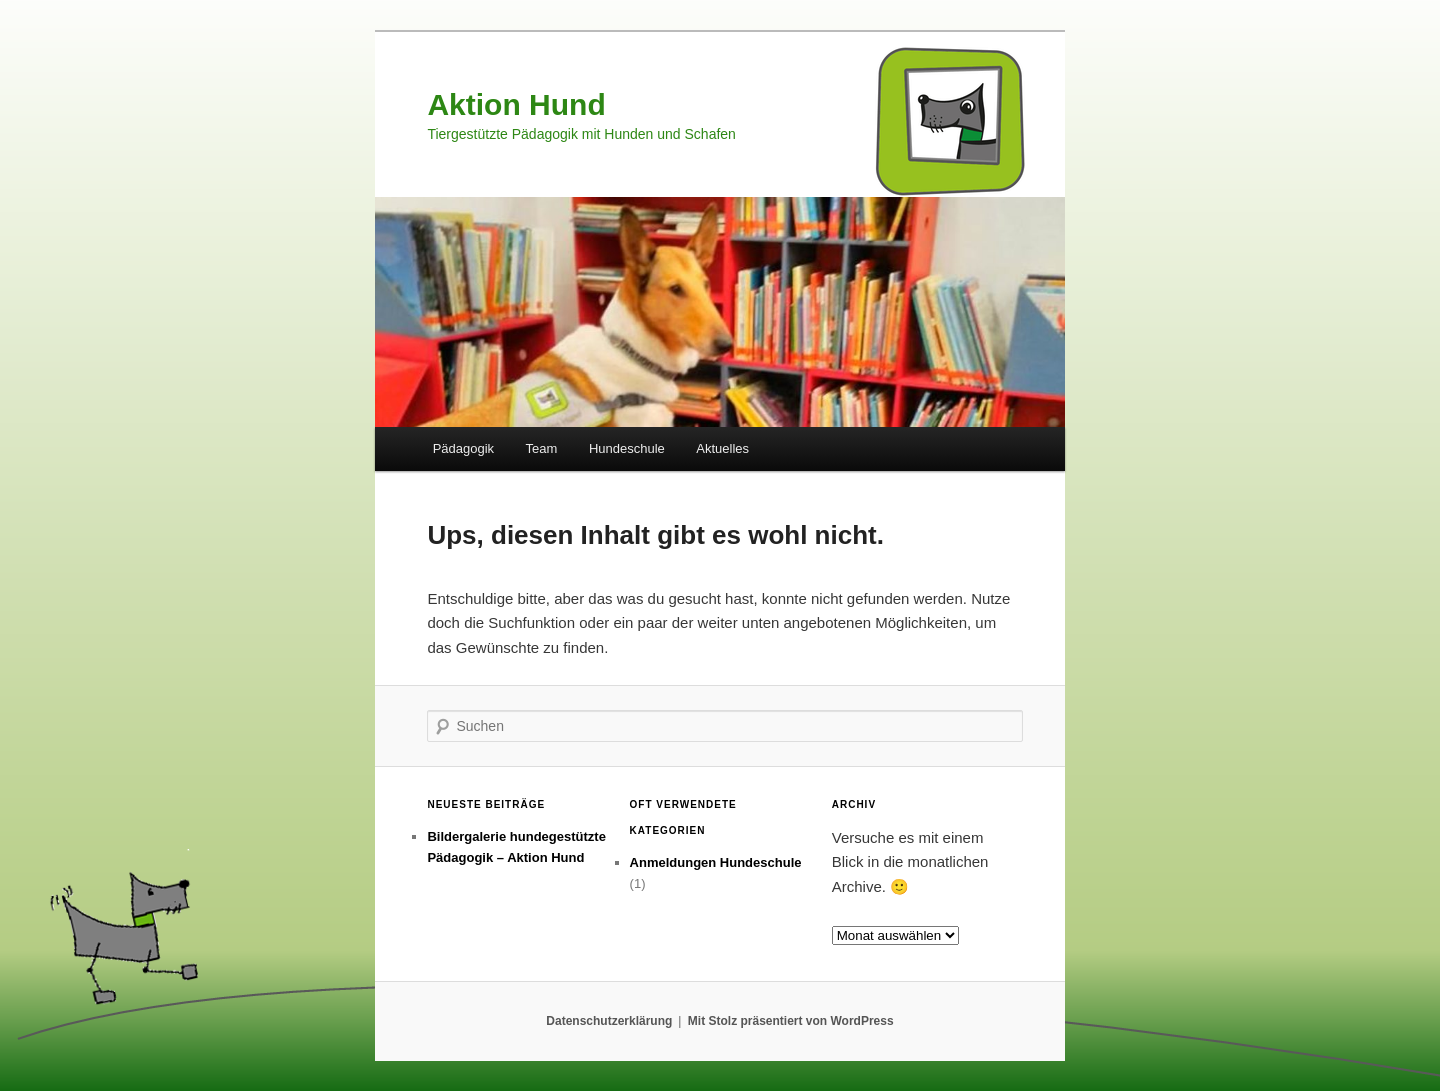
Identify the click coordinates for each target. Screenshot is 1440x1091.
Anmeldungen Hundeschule (716, 862)
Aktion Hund (516, 104)
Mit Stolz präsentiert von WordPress (791, 1021)
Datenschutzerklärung (609, 1021)
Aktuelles (722, 448)
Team (542, 448)
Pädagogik (463, 448)
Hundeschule (627, 448)
